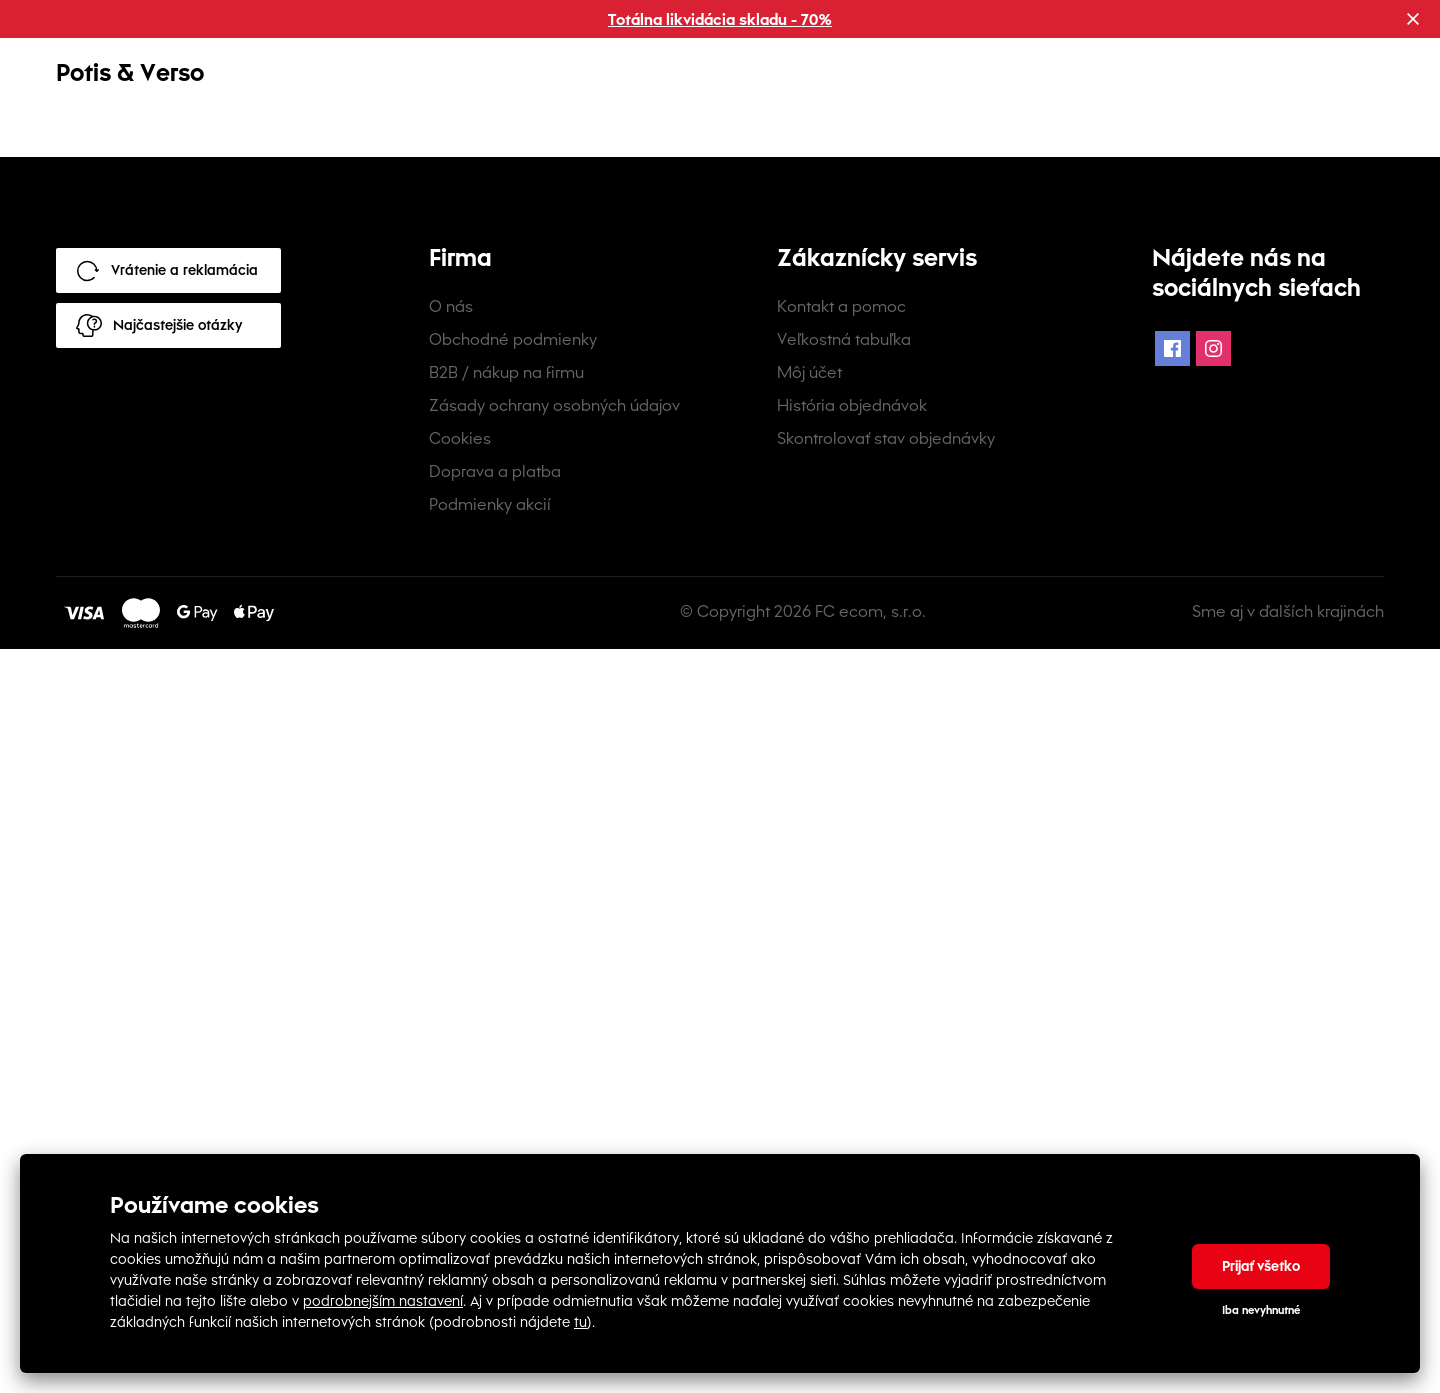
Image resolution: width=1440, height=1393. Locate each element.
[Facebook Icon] (1172, 1093)
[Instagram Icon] (1213, 1093)
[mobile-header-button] (1274, 86)
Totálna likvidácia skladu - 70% (720, 19)
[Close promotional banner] (1413, 19)
